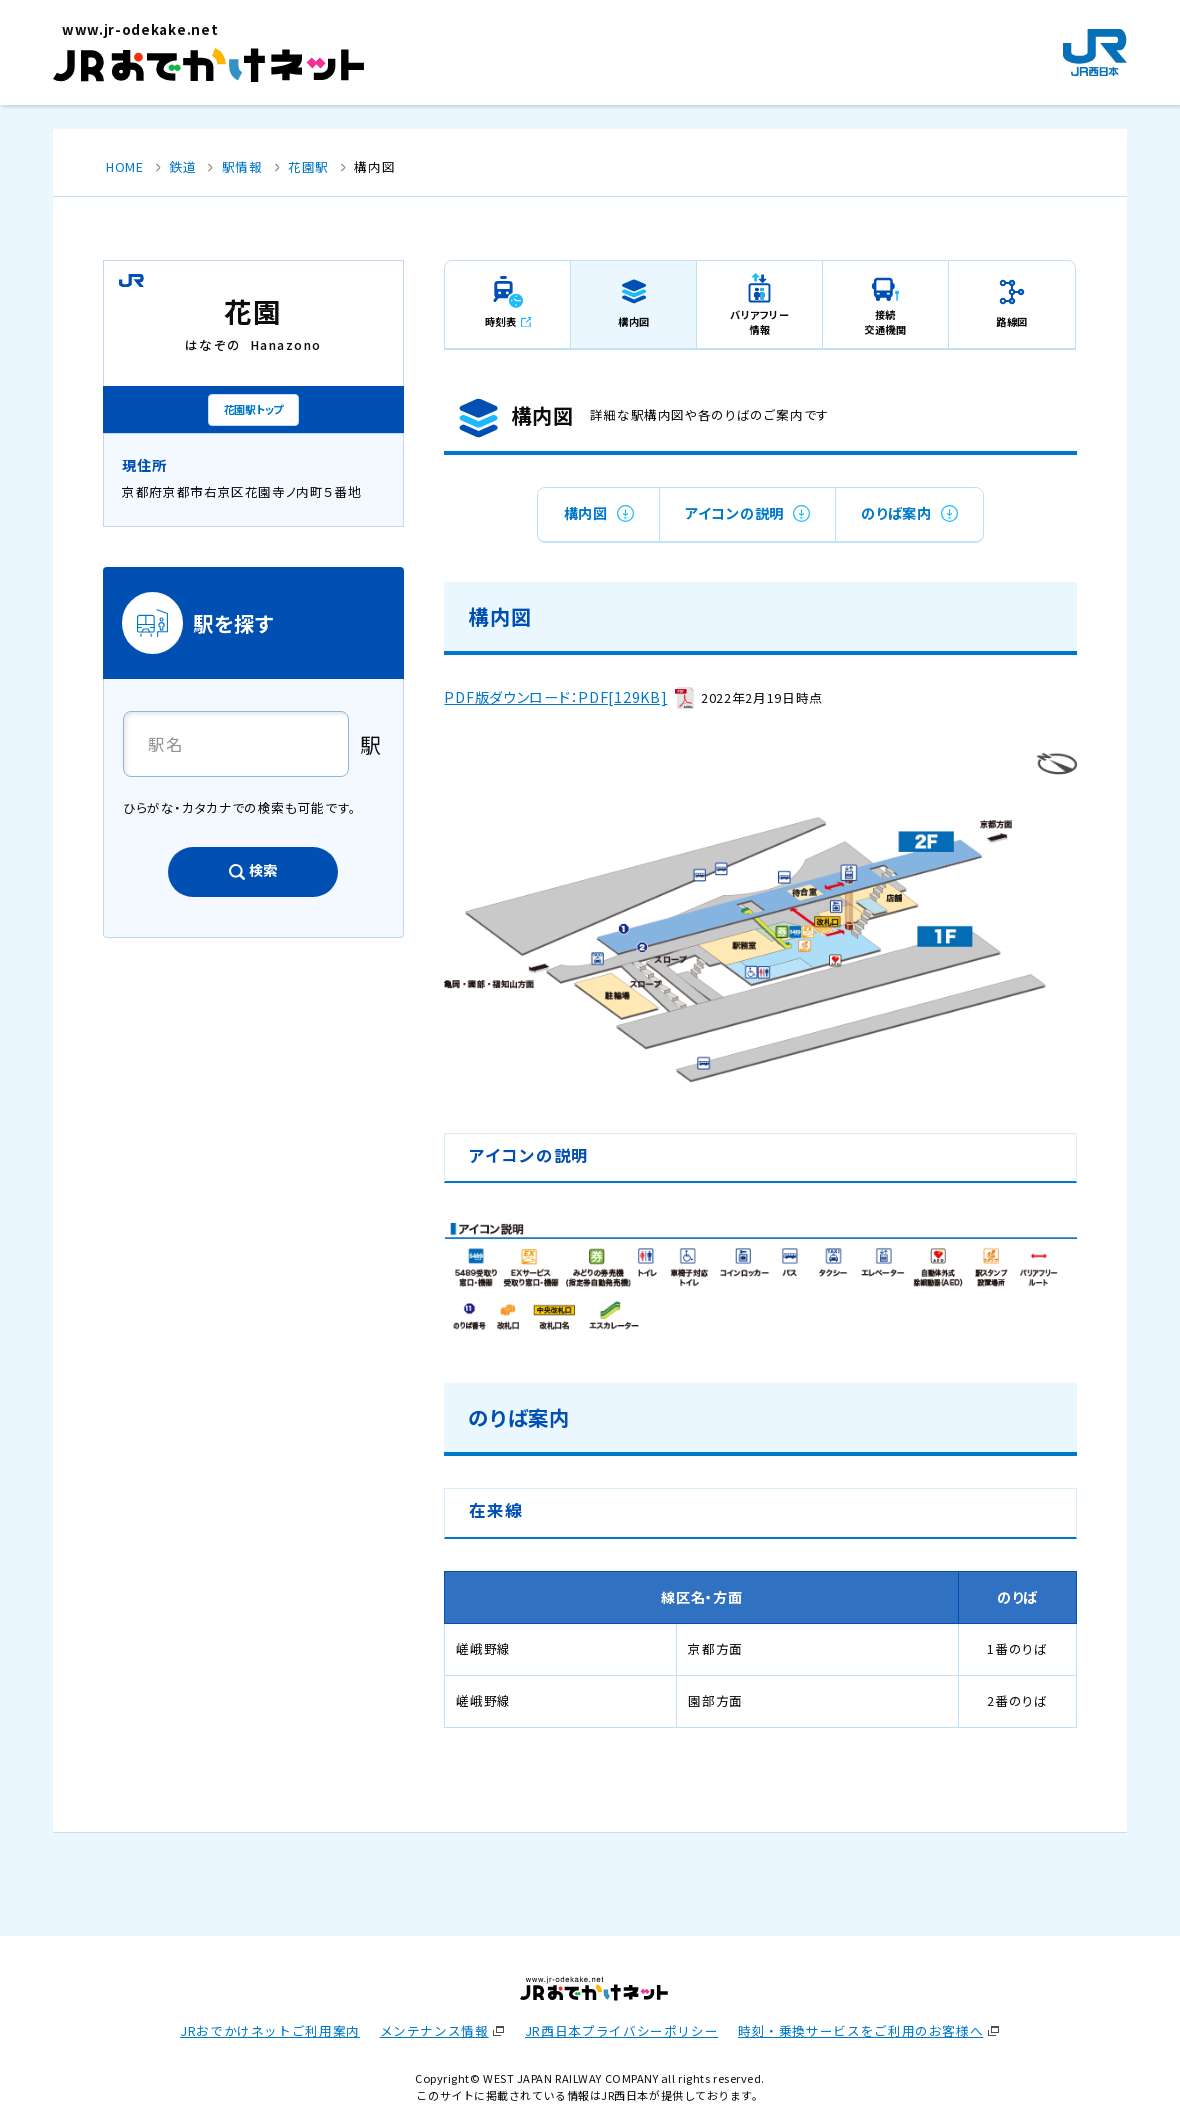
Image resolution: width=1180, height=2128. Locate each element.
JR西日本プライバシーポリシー (621, 2030)
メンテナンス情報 (434, 2030)
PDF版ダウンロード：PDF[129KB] (555, 697)
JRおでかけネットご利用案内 (270, 2030)
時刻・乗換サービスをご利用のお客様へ (860, 2030)
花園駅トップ (253, 409)
